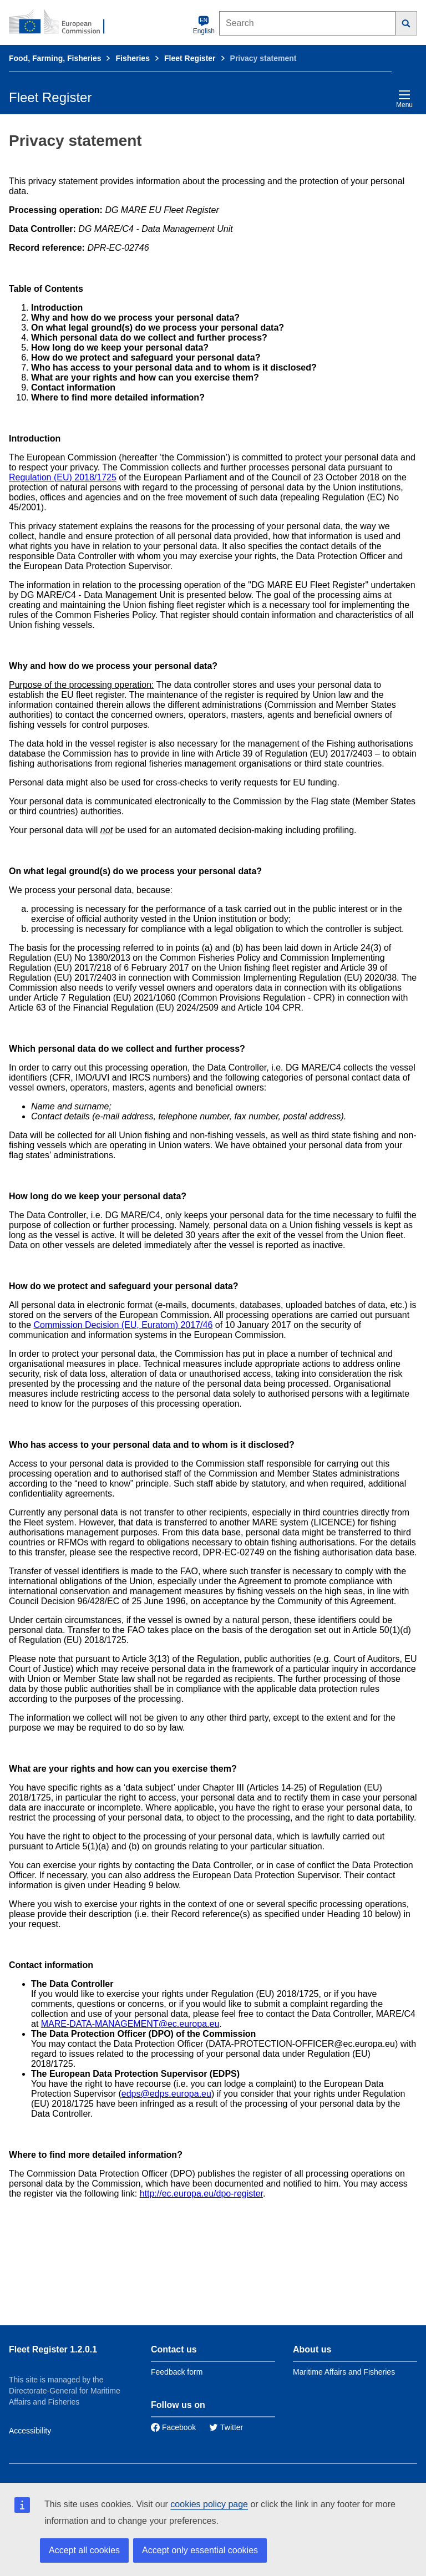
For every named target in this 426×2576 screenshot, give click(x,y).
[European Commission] (62, 22)
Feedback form (176, 2371)
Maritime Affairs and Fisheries (344, 2371)
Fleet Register (190, 58)
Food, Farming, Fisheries (55, 58)
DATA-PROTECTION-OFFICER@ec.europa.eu (302, 2043)
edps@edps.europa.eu (166, 2093)
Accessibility (30, 2430)
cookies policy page (209, 2504)
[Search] (406, 23)
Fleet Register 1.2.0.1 (53, 2349)
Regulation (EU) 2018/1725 (62, 477)
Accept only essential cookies (200, 2550)
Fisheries (132, 58)
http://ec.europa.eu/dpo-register (201, 2193)
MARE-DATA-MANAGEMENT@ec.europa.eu (130, 2024)
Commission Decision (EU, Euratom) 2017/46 (122, 1325)
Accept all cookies (84, 2550)
